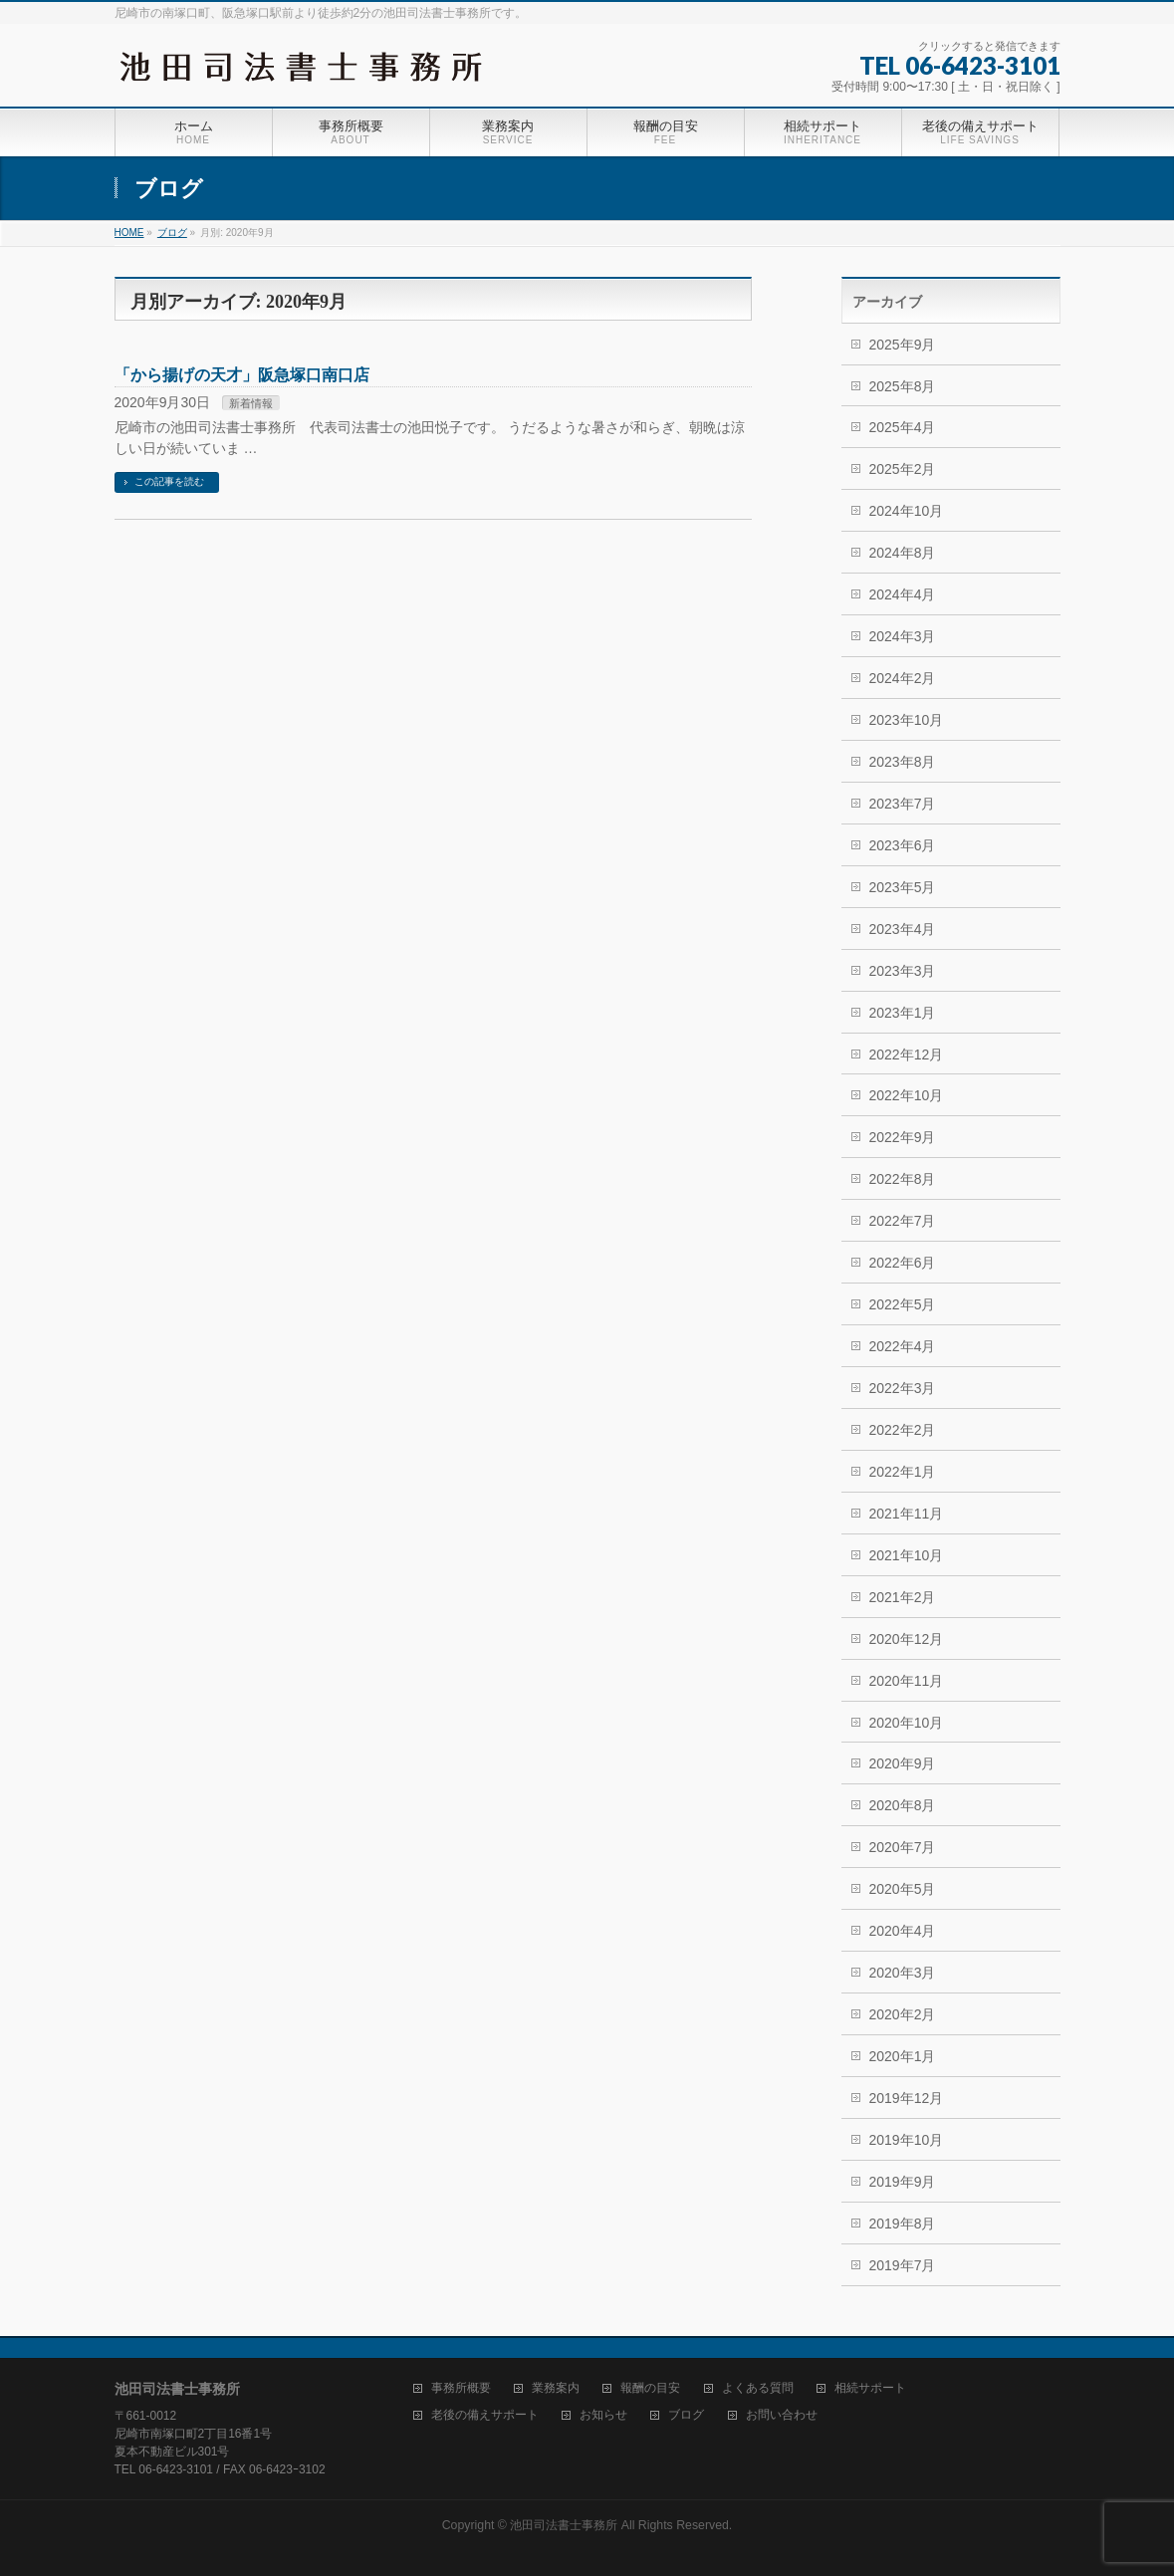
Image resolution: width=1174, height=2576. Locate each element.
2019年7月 (902, 2265)
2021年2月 (902, 1597)
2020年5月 (902, 1889)
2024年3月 (902, 636)
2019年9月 (902, 2182)
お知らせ (603, 2415)
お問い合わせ (782, 2415)
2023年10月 (906, 720)
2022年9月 (902, 1137)
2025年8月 (902, 386)
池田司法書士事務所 (563, 2525)
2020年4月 (902, 1931)
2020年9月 (902, 1763)
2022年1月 (902, 1472)
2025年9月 (902, 344)
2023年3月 (902, 971)
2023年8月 (902, 762)
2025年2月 (902, 469)
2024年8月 (902, 553)
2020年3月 (902, 1973)
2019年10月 (906, 2140)
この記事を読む (169, 481)
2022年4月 (902, 1346)
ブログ (686, 2415)
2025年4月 (902, 427)
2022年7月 (902, 1221)
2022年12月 (906, 1054)
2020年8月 (902, 1805)
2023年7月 (902, 804)
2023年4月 (902, 929)
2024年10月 (906, 511)
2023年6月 (902, 845)
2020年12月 (906, 1639)
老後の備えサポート (485, 2415)
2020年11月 (906, 1681)
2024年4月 (902, 594)
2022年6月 (902, 1263)
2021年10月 (906, 1555)
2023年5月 (902, 887)
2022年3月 (902, 1388)
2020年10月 (906, 1723)
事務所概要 (461, 2388)
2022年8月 (902, 1179)
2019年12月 (906, 2098)
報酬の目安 (650, 2388)
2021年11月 (906, 1514)
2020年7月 (902, 1847)
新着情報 (251, 403)
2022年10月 (906, 1095)
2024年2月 (902, 678)
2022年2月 (902, 1430)
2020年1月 (902, 2056)
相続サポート (870, 2388)
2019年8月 (902, 2223)
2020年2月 (902, 2014)
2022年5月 (902, 1304)
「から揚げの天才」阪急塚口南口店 (242, 374)
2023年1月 (902, 1013)
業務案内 (556, 2388)
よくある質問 (758, 2388)
